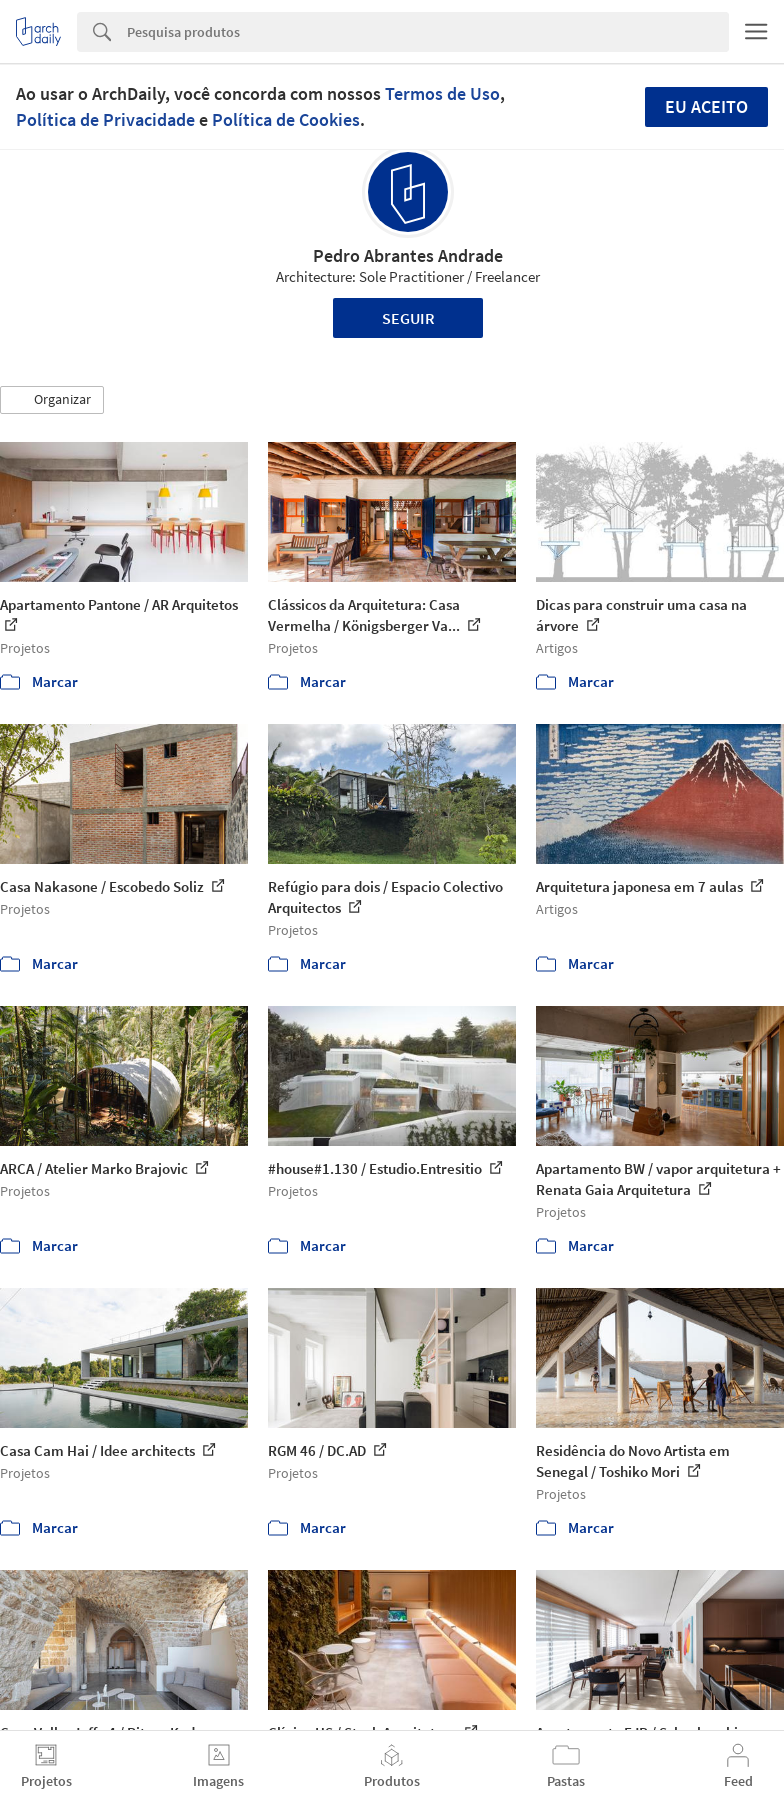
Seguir (408, 318)
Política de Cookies (286, 119)
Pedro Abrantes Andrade (408, 255)
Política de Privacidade (105, 119)
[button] (52, 400)
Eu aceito (706, 106)
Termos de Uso (442, 93)
